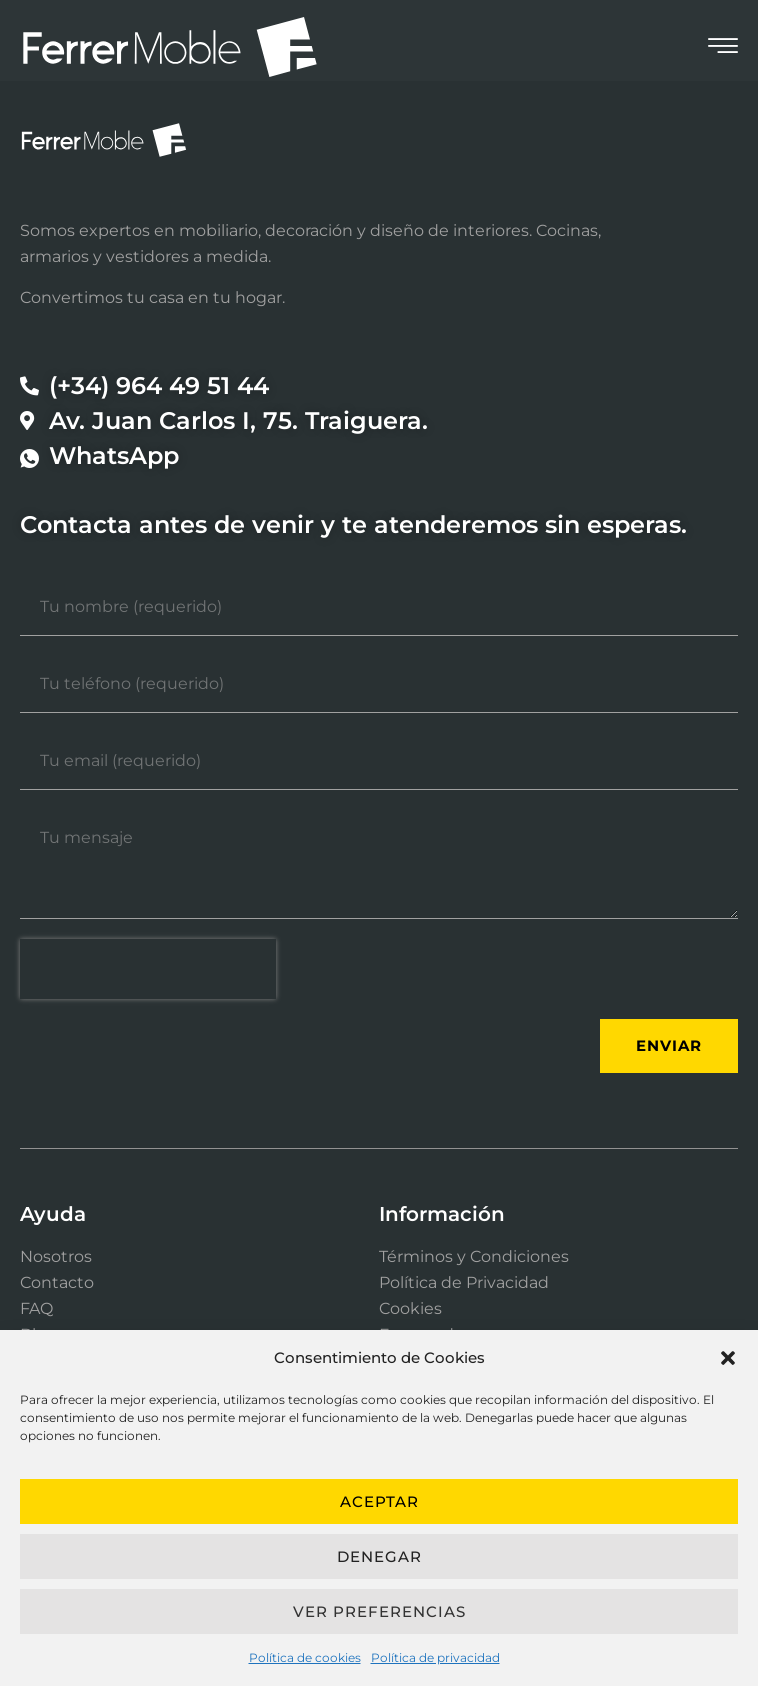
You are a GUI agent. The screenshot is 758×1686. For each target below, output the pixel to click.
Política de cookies (305, 1657)
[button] (728, 1358)
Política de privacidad (435, 1657)
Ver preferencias (379, 1611)
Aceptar (379, 1501)
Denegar (379, 1556)
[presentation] (148, 969)
